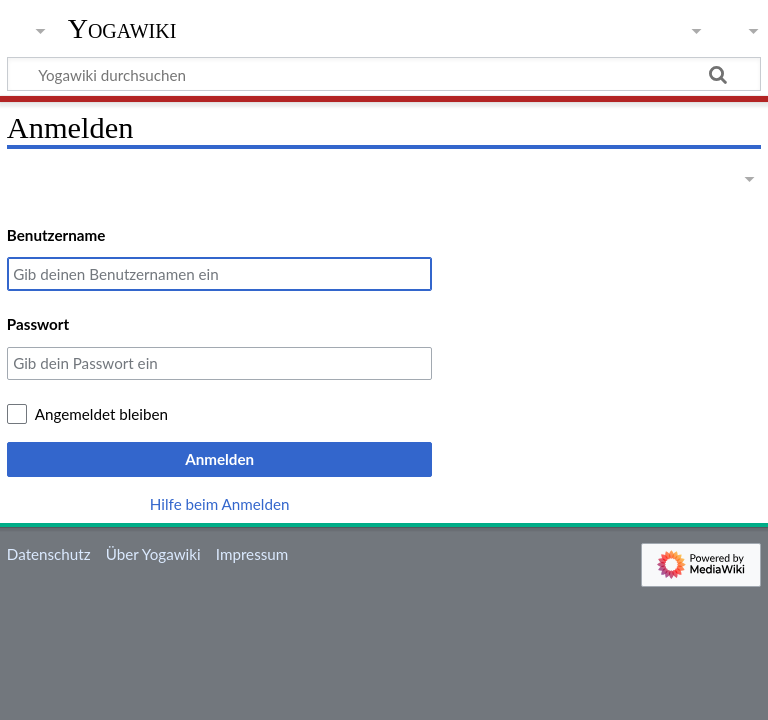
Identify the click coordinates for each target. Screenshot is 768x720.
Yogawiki (122, 29)
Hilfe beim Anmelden (220, 504)
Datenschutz (49, 554)
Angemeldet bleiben (101, 414)
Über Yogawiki (153, 554)
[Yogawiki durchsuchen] (384, 74)
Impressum (252, 554)
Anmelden (219, 459)
